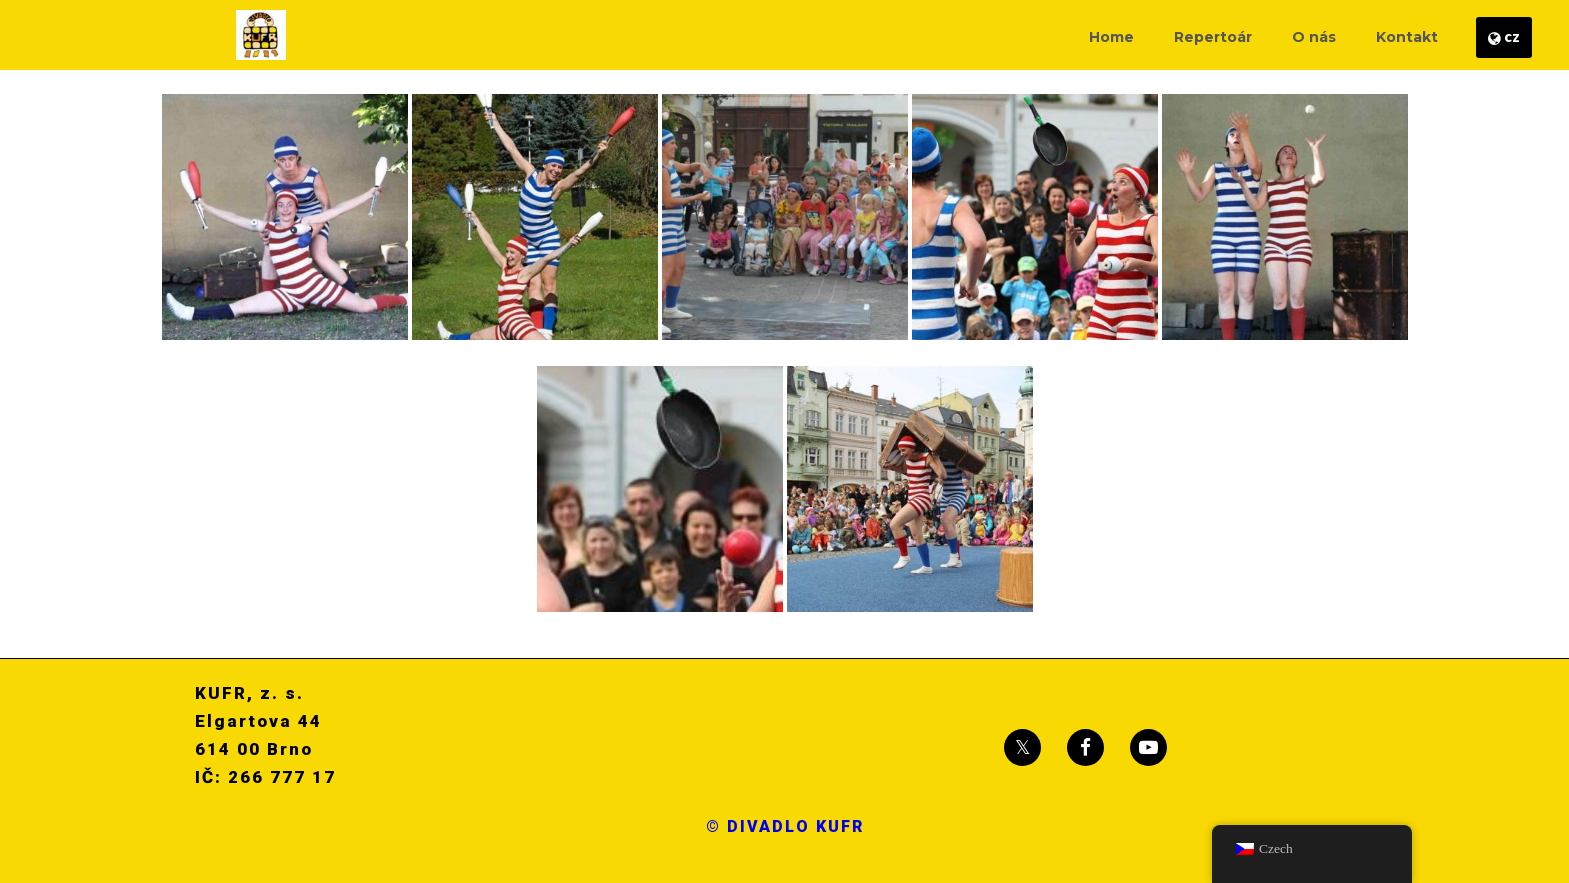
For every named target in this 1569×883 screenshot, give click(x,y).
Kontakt (1407, 37)
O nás (1314, 37)
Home (1111, 37)
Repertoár (1213, 37)
